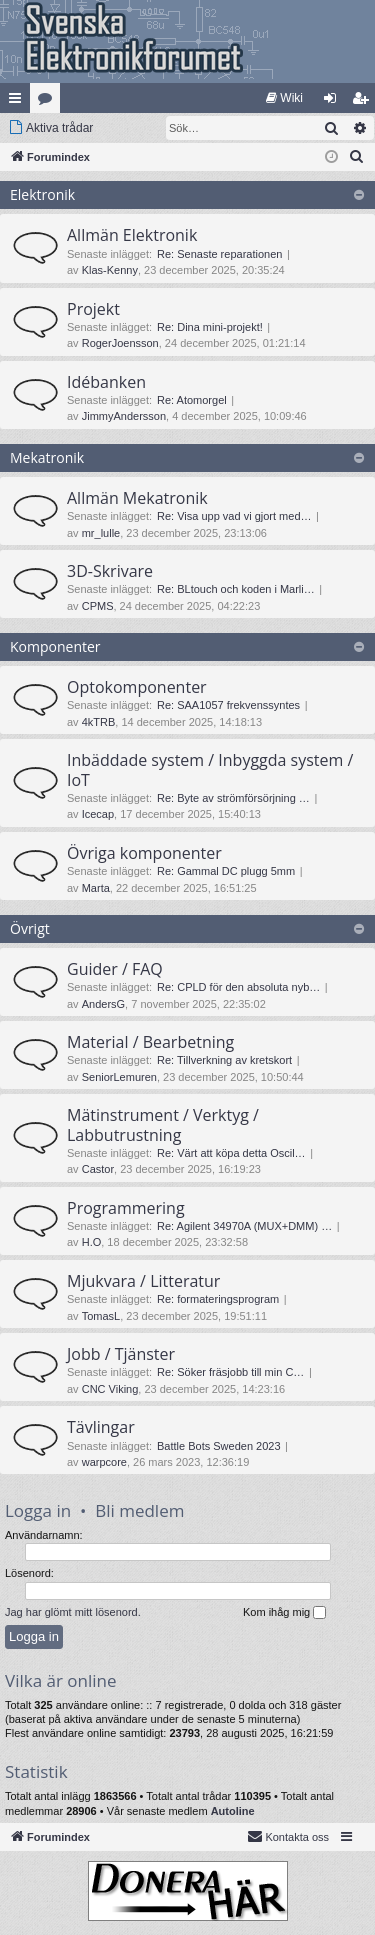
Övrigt (30, 928)
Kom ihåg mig (284, 1613)
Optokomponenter (137, 687)
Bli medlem (139, 1510)
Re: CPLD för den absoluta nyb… (238, 987)
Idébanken (106, 382)
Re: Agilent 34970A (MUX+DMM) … (244, 1226)
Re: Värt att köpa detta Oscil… (231, 1153)
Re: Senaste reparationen (219, 254)
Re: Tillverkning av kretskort (224, 1060)
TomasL (101, 1316)
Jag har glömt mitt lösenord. (73, 1612)
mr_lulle (101, 533)
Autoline (233, 1811)
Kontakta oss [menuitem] (288, 1836)
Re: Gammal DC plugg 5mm (226, 871)
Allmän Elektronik (132, 235)
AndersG (103, 1004)
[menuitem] (284, 98)
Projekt (93, 309)
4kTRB (99, 722)
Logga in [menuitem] (334, 102)
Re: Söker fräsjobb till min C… (230, 1372)
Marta (96, 888)
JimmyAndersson (124, 416)
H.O (92, 1242)
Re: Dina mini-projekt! (210, 327)
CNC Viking (110, 1389)
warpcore (104, 1462)
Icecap (98, 814)
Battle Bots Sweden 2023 (219, 1446)
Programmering (126, 1208)
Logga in (38, 1510)
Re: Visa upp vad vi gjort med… (234, 516)
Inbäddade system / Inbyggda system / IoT (210, 769)
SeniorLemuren (119, 1077)
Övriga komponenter (144, 853)
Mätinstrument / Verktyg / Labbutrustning (163, 1124)
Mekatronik (47, 457)
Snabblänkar (19, 102)
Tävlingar (101, 1427)
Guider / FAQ (115, 969)
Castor (98, 1169)
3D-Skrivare (110, 571)
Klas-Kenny (110, 270)
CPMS (98, 606)
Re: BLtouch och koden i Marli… (236, 589)
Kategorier (49, 102)
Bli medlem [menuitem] (364, 102)
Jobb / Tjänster (121, 1354)
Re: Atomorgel (192, 400)
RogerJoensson (120, 343)
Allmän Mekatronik (137, 498)
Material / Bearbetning (150, 1042)
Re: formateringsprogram (218, 1299)
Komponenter (55, 646)
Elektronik (42, 194)
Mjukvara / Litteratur (143, 1281)
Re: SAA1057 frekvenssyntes (228, 705)
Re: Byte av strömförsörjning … (233, 798)
